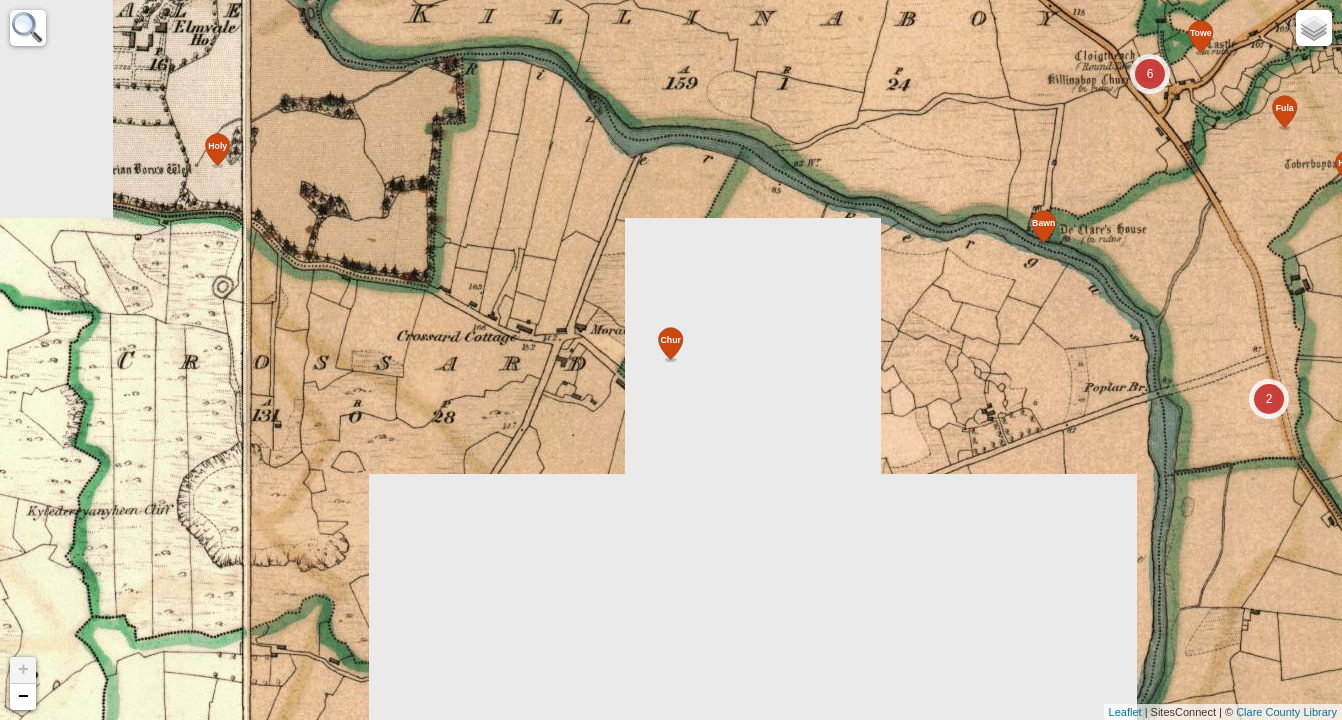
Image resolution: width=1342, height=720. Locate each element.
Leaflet (1125, 712)
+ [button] (23, 670)
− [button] (23, 697)
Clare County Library (1286, 712)
